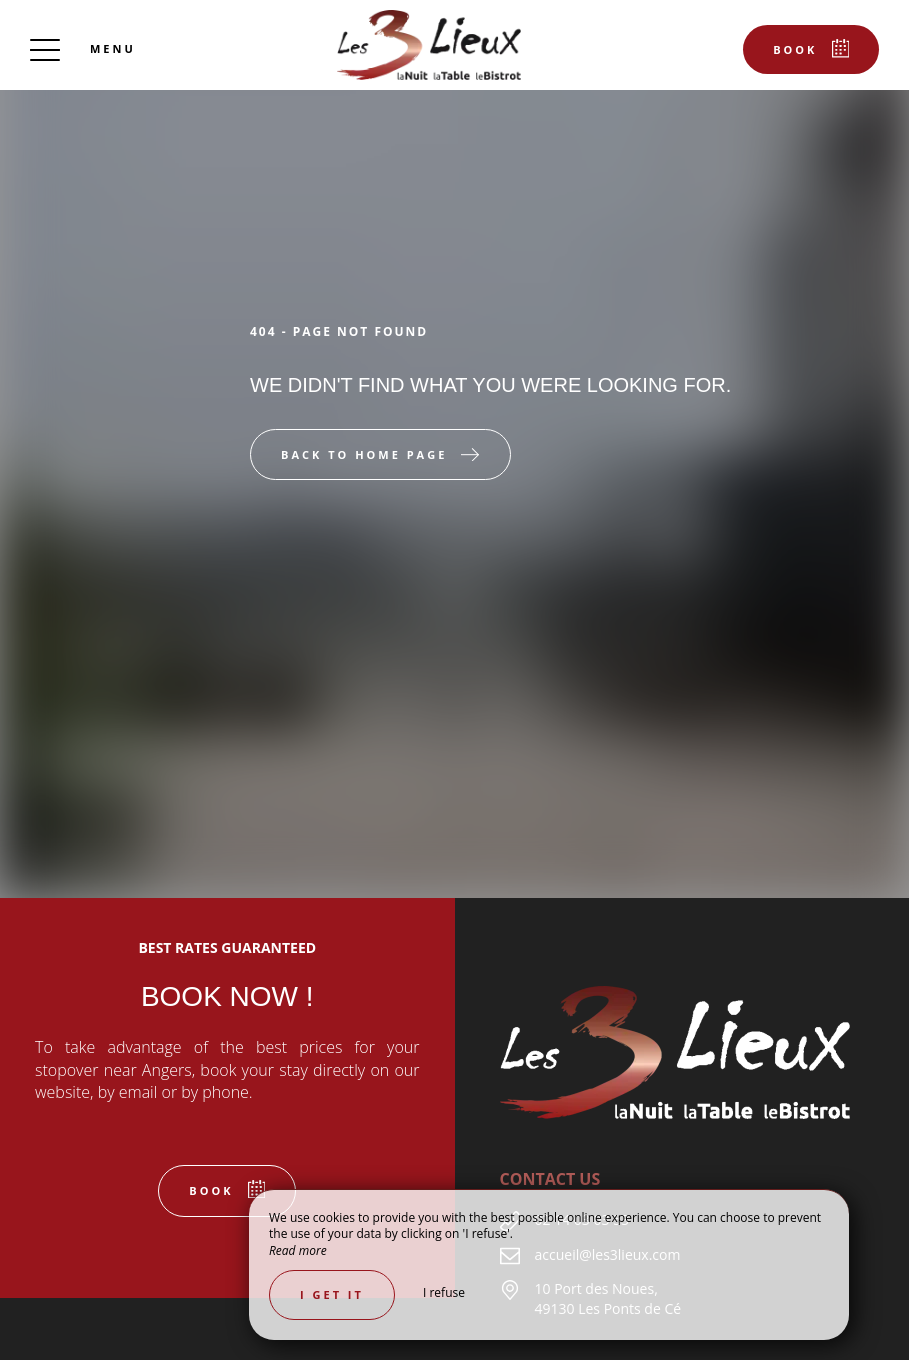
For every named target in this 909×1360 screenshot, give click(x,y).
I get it (332, 1294)
